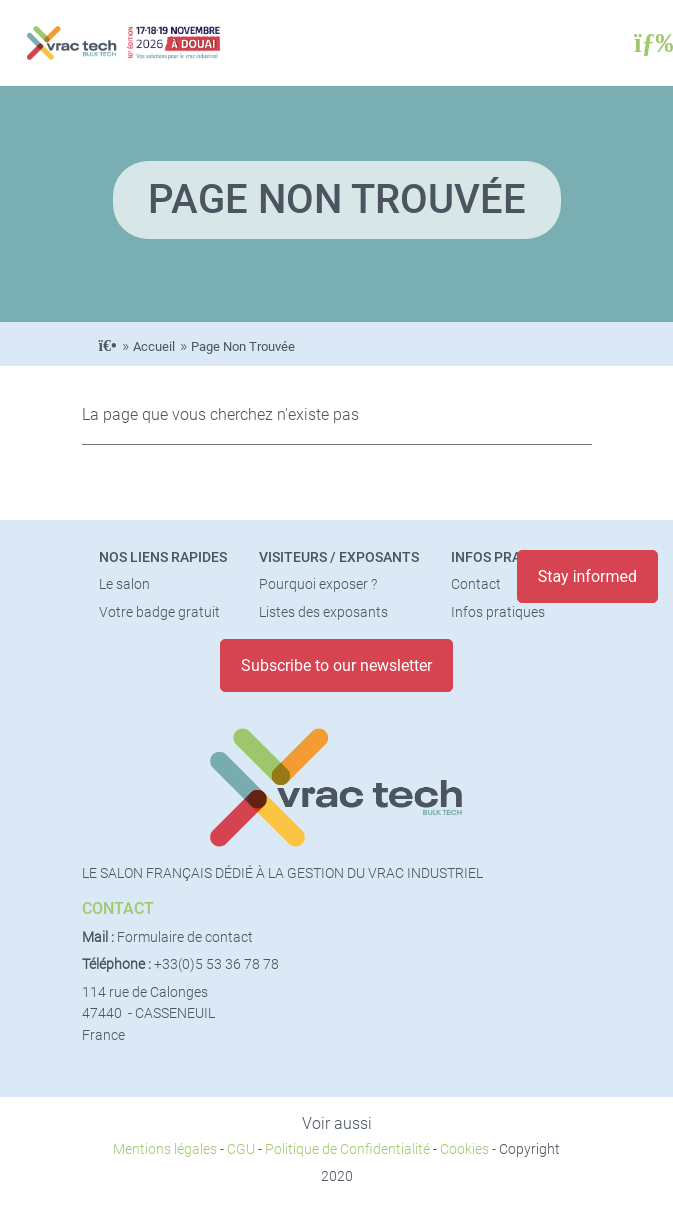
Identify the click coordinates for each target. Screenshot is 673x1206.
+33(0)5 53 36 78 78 (216, 964)
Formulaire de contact (185, 937)
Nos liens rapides (163, 557)
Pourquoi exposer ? (318, 584)
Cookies (464, 1149)
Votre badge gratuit (159, 612)
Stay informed (587, 576)
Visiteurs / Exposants (339, 557)
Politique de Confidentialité (347, 1149)
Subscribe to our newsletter (336, 665)
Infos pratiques (509, 557)
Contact (476, 584)
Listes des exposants (323, 612)
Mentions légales (165, 1149)
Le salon (124, 584)
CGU (241, 1149)
